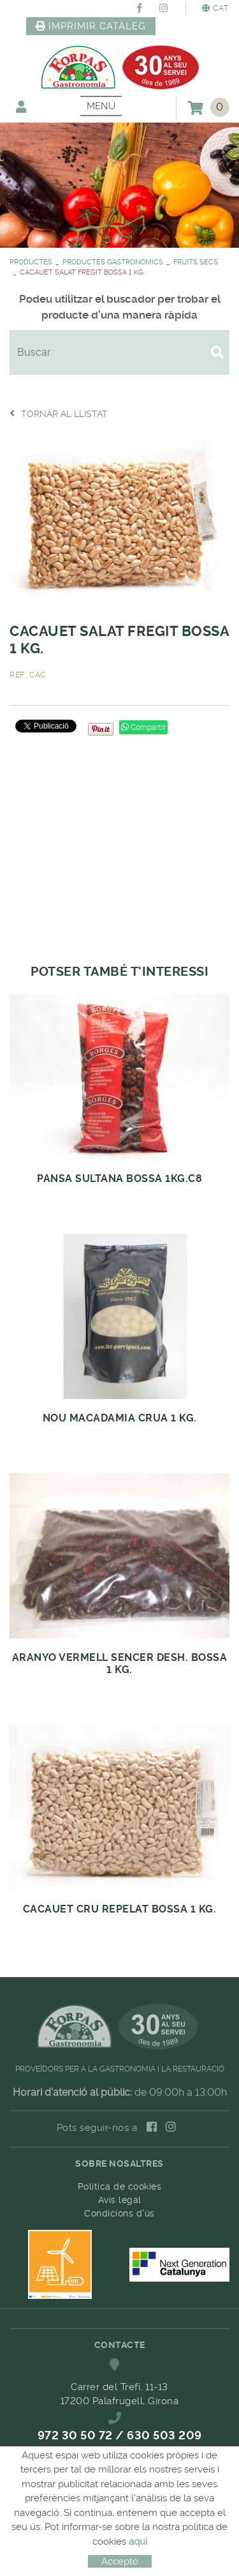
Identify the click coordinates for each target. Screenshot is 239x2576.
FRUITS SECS (195, 262)
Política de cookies (120, 2186)
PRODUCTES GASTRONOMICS (112, 262)
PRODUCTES (31, 262)
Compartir (143, 727)
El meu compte (21, 106)
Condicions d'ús (119, 2213)
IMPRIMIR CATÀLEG (91, 26)
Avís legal (119, 2200)
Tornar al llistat (59, 413)
